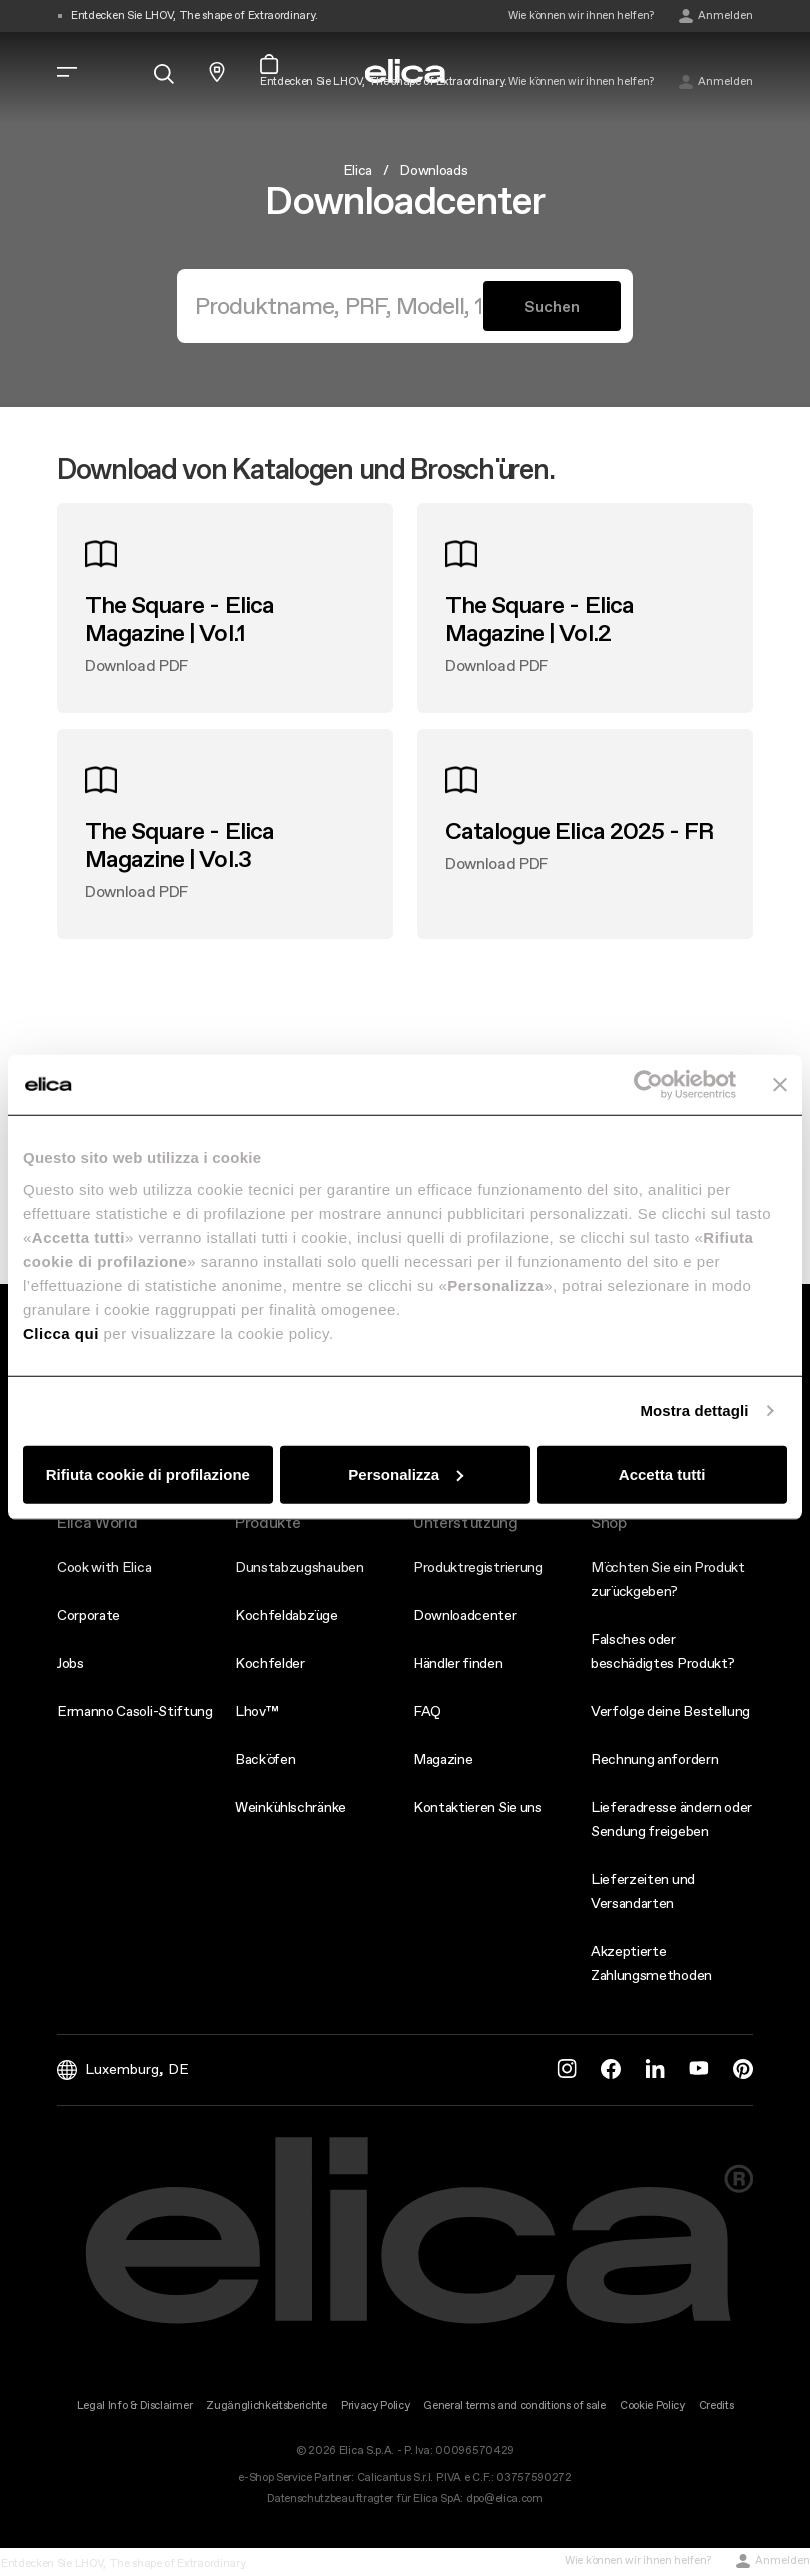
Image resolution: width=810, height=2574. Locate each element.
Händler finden (458, 1663)
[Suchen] (338, 306)
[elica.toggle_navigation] (67, 72)
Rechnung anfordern (654, 1759)
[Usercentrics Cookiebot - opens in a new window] (648, 1085)
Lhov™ (256, 1711)
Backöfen (265, 1759)
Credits (716, 2405)
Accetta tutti (662, 1473)
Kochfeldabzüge (286, 1615)
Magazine (442, 1759)
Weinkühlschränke (290, 1807)
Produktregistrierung (478, 1567)
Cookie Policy (652, 2405)
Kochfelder (270, 1663)
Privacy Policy (375, 2405)
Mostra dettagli (694, 1410)
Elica (357, 170)
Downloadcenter (465, 1615)
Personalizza (405, 1473)
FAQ (427, 1711)
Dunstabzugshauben (299, 1567)
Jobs (70, 1663)
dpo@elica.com (504, 2498)
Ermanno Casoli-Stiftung (135, 1711)
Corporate (88, 1615)
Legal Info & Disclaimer (135, 2405)
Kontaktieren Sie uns (477, 1807)
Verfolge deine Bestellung (670, 1711)
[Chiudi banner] (780, 1085)
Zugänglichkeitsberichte (266, 2405)
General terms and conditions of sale (514, 2405)
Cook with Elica (104, 1567)
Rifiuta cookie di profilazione (148, 1473)
